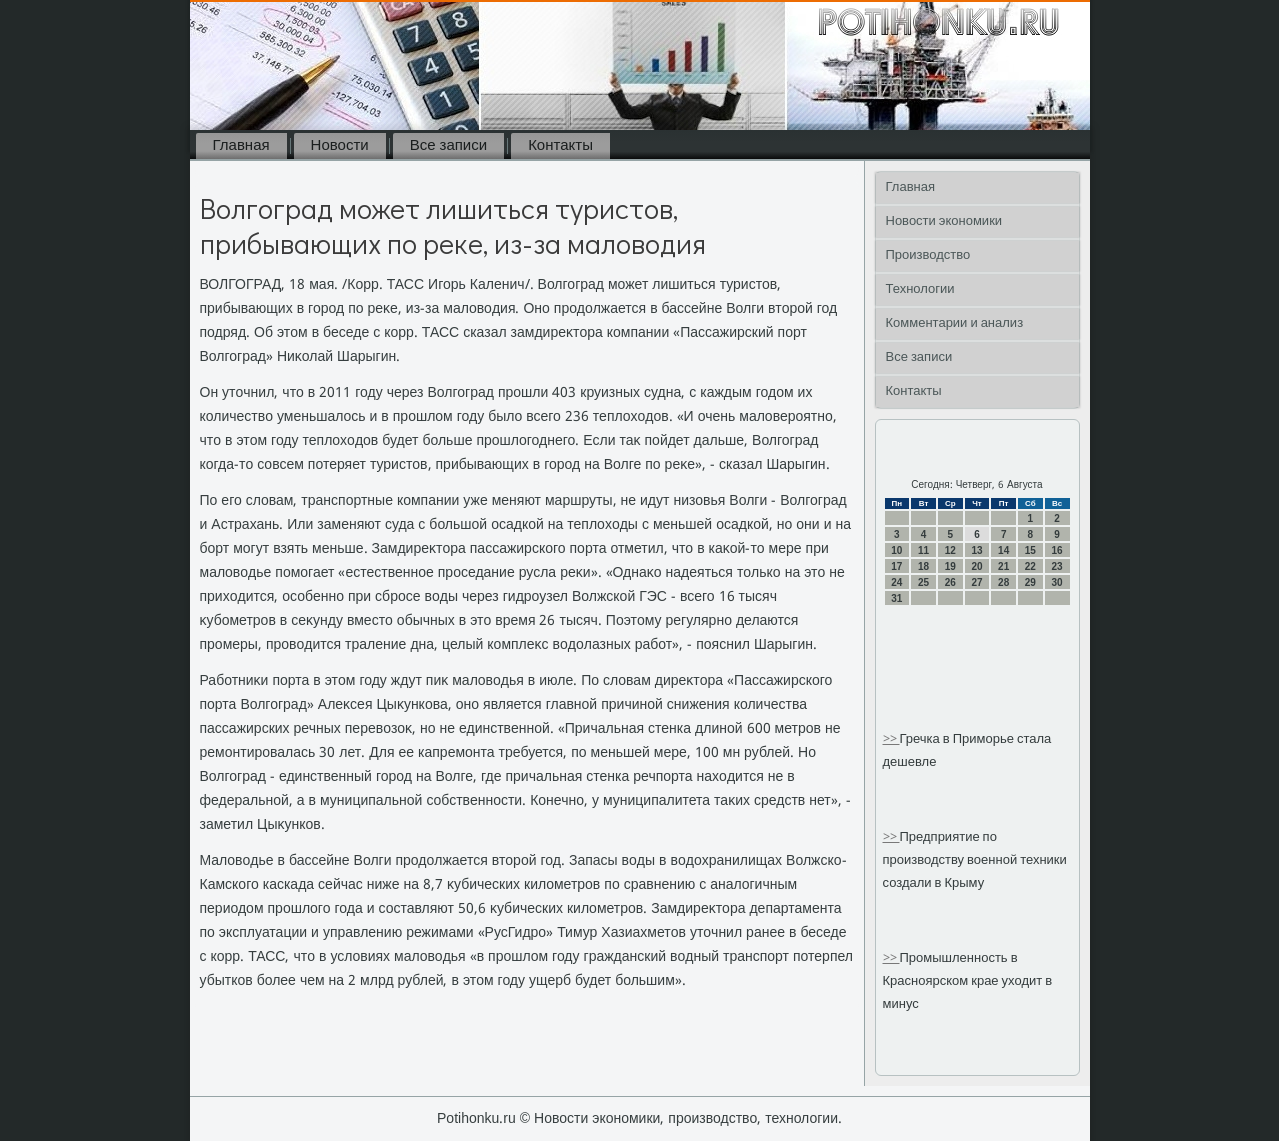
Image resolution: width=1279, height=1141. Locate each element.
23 (1057, 566)
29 (1030, 582)
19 (950, 566)
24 (896, 582)
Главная (241, 146)
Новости (340, 146)
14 (1003, 550)
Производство (928, 255)
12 (950, 550)
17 (896, 566)
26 (950, 582)
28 (1003, 582)
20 (976, 566)
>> (891, 739)
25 (923, 582)
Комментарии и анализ (955, 323)
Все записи (448, 146)
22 (1030, 566)
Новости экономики (944, 221)
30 (1057, 582)
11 (923, 550)
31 (896, 598)
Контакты (560, 146)
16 (1057, 550)
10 (896, 550)
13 (976, 550)
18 (923, 566)
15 (1030, 550)
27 (976, 582)
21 (1003, 566)
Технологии (920, 289)
